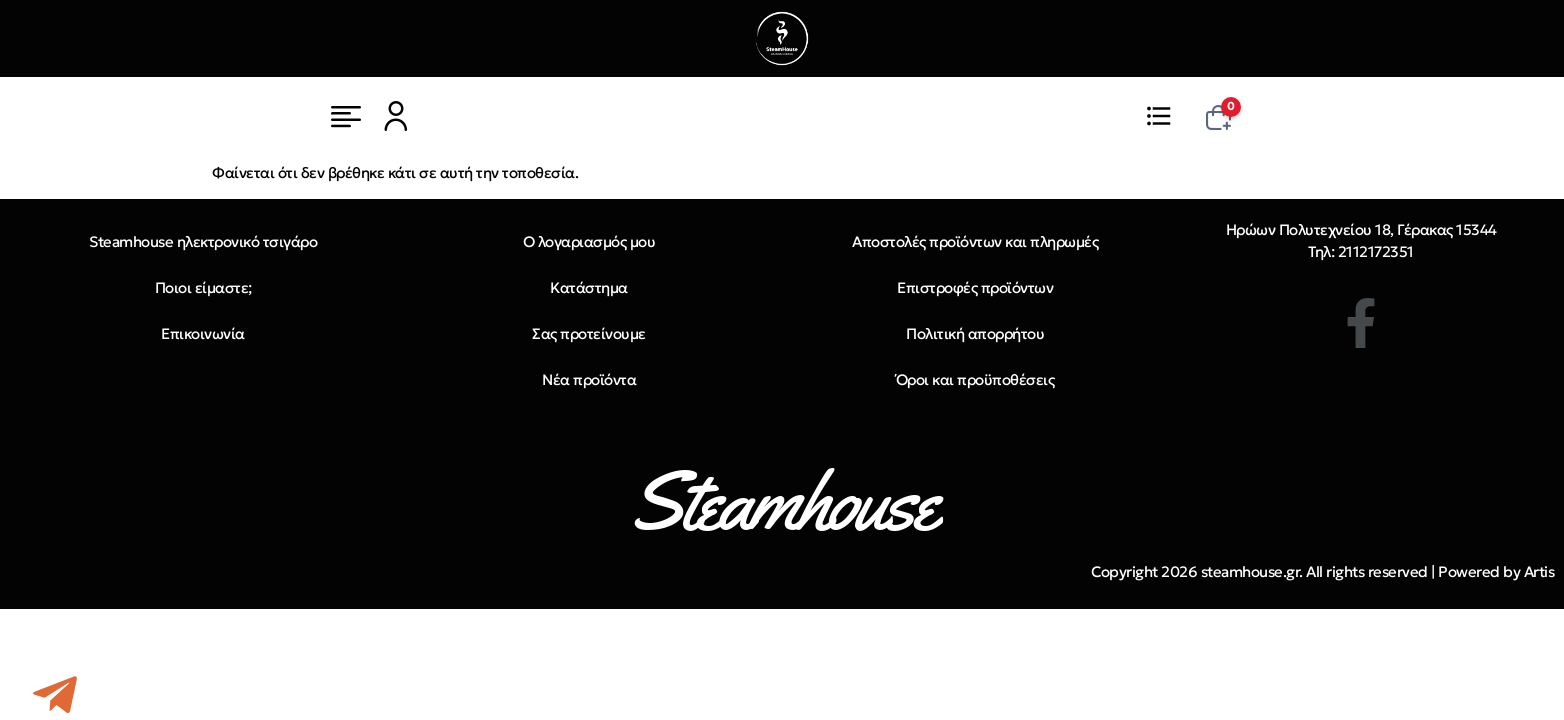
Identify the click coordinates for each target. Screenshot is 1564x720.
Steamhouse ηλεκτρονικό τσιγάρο (203, 241)
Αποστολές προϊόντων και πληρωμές (975, 241)
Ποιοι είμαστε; (203, 287)
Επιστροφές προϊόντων (975, 287)
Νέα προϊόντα (589, 379)
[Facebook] (1361, 323)
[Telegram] (55, 695)
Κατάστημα (589, 287)
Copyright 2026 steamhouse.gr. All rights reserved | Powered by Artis (1322, 571)
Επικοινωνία (203, 333)
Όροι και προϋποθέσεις (975, 379)
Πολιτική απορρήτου (975, 333)
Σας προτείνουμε (589, 333)
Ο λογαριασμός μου (589, 241)
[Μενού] (346, 116)
